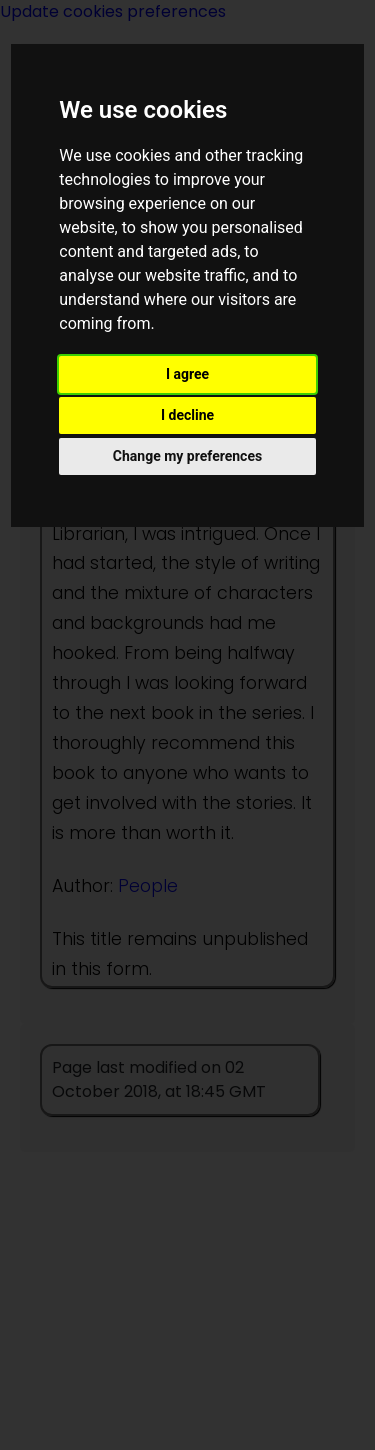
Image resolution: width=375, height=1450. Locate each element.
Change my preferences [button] (187, 456)
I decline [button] (187, 415)
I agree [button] (187, 374)
